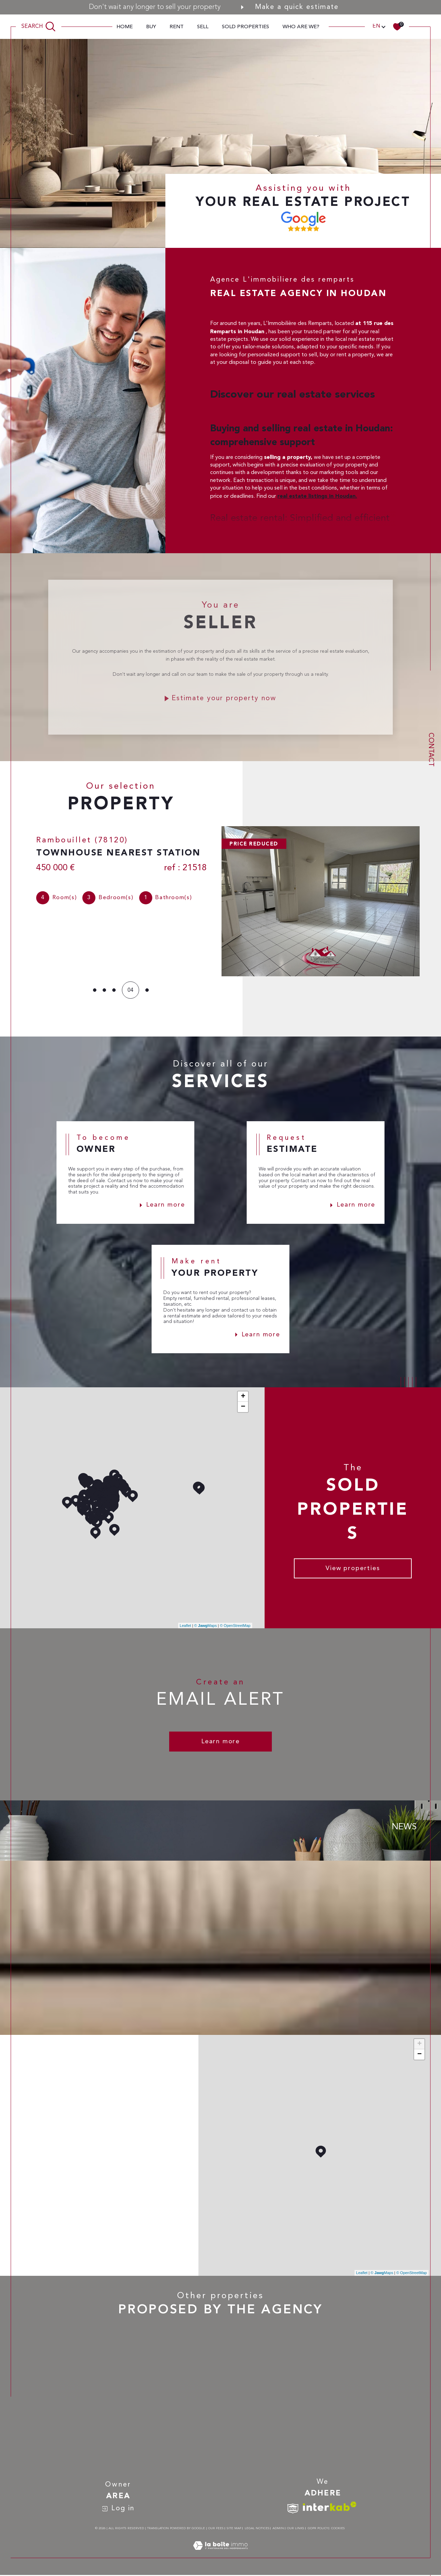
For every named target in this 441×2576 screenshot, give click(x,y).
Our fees (216, 2529)
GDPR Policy (318, 2529)
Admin (278, 2529)
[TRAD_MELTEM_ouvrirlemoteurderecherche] (38, 26)
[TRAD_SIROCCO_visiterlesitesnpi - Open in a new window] (292, 2509)
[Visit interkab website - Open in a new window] (330, 2507)
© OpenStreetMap (235, 1626)
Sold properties (245, 27)
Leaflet (185, 1626)
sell (202, 27)
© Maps (205, 1626)
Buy (151, 27)
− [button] (243, 1407)
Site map (234, 2529)
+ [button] (243, 1397)
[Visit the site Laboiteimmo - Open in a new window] (220, 2554)
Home (124, 27)
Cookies (338, 2529)
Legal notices (257, 2529)
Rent (177, 27)
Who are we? (301, 27)
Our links (295, 2529)
